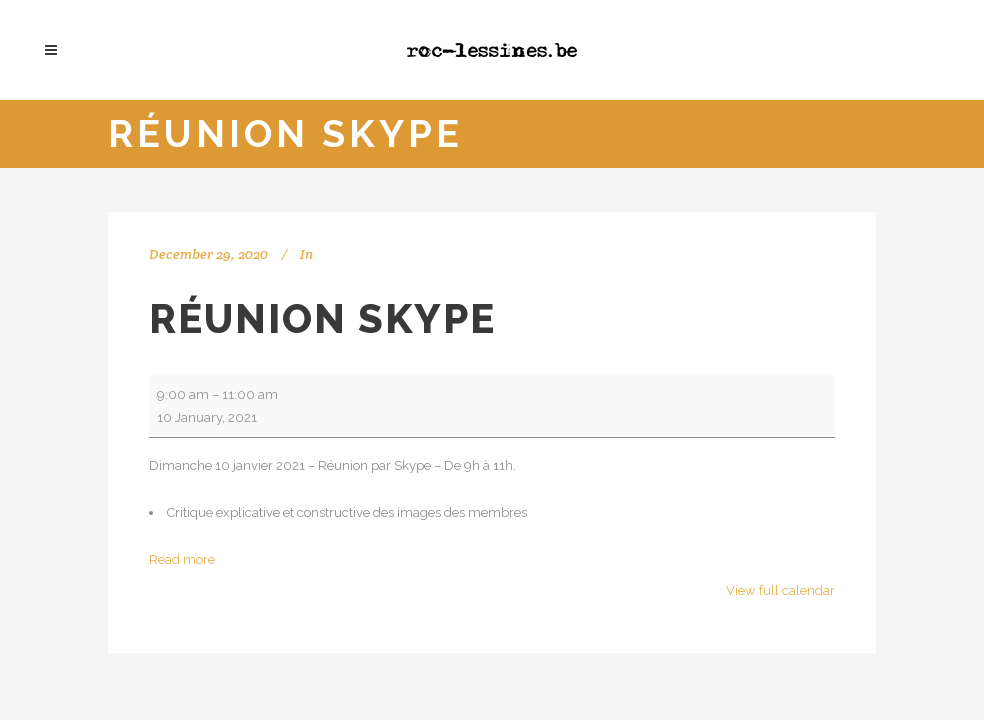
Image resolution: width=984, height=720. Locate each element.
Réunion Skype (322, 318)
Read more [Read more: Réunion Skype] (182, 559)
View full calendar (780, 590)
